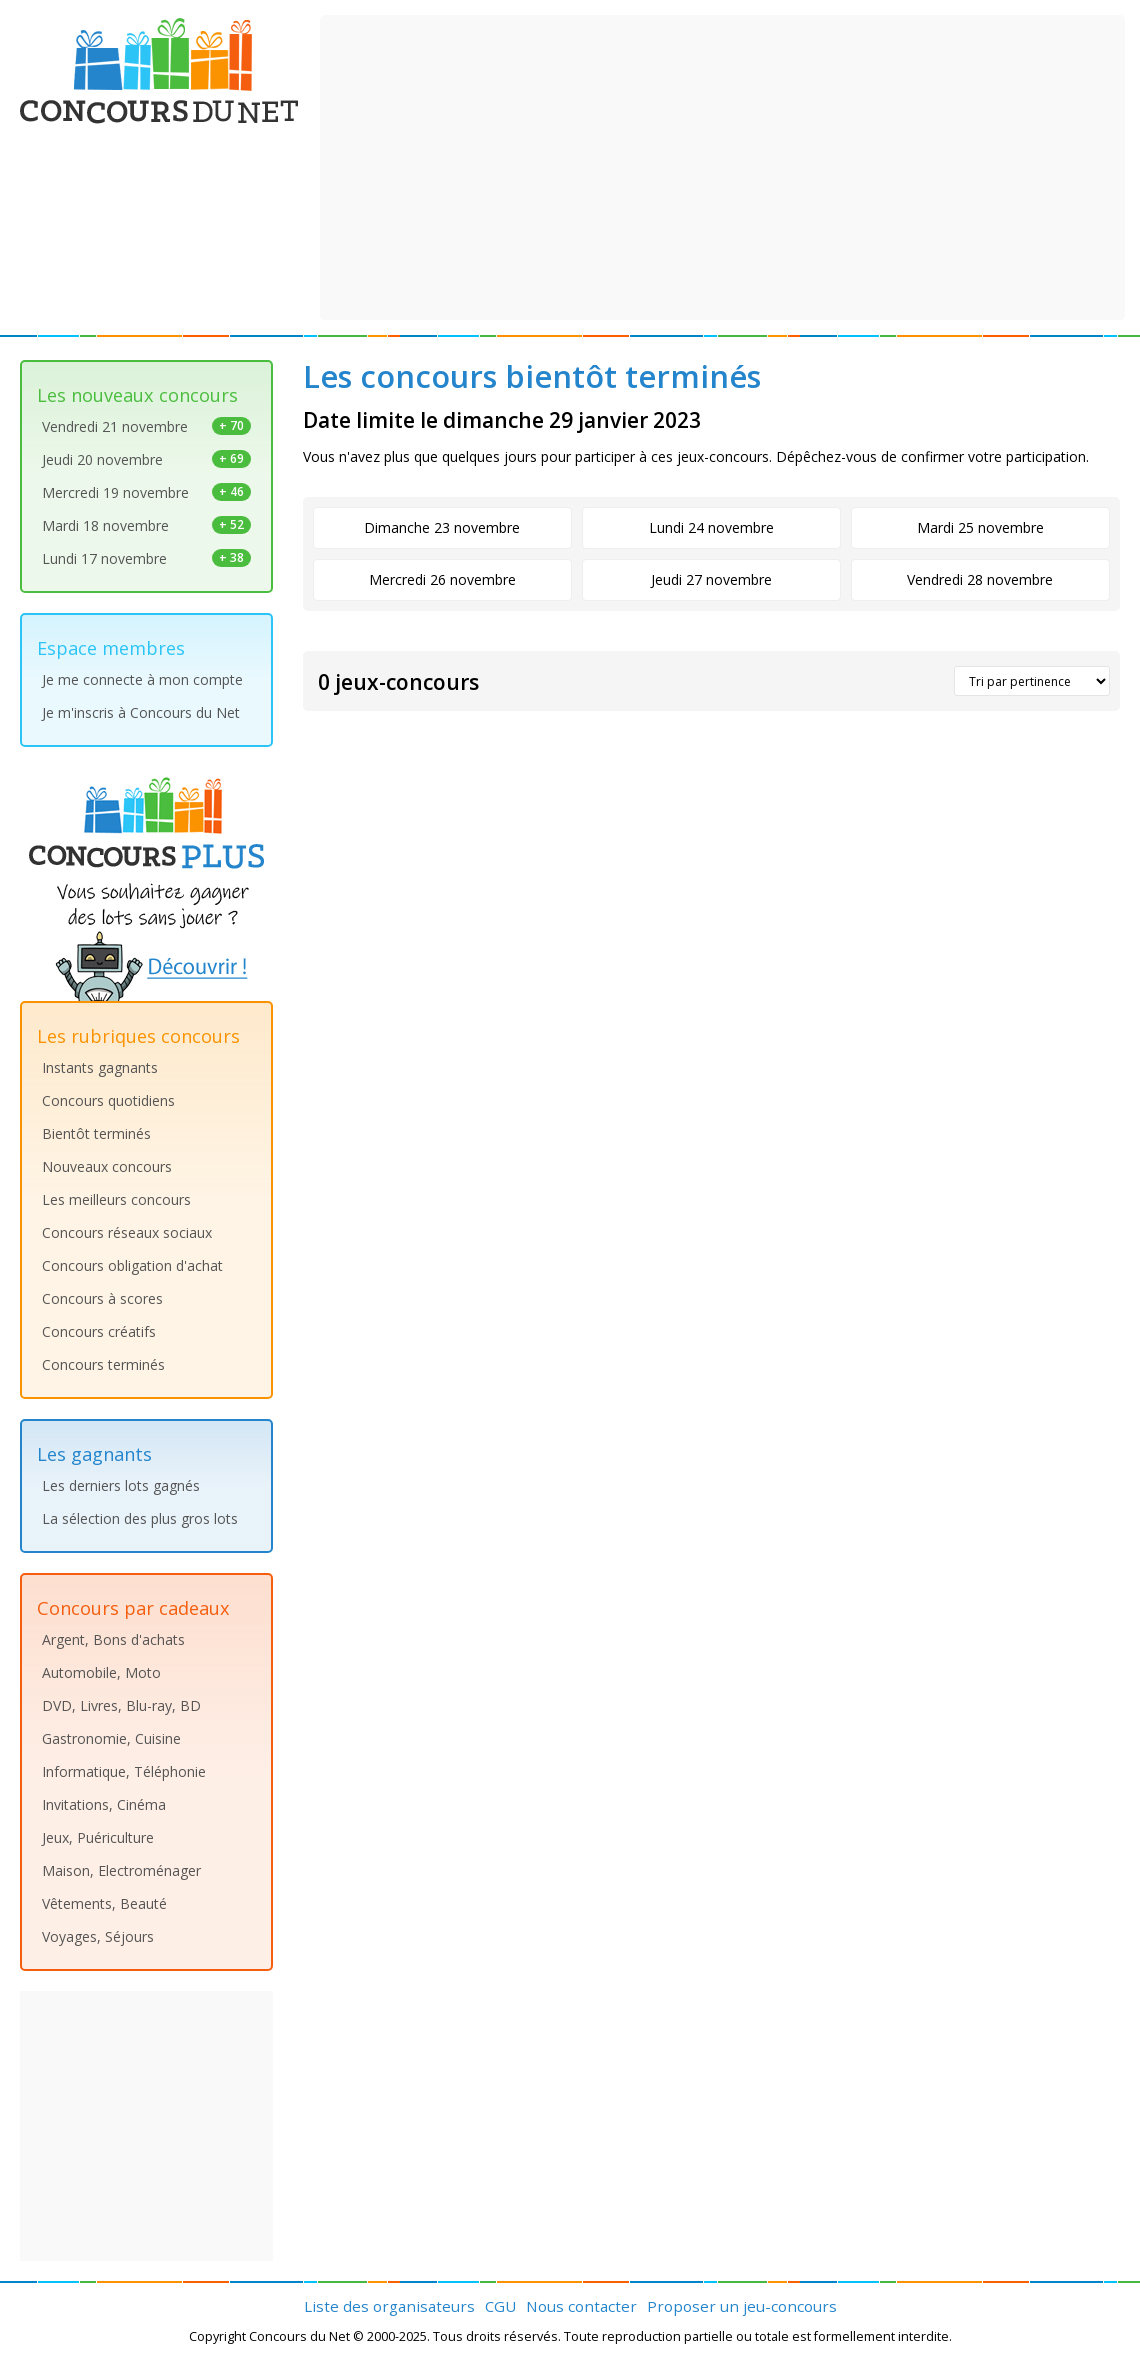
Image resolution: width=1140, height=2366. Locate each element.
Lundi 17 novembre (146, 558)
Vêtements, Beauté (104, 1903)
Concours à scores (102, 1298)
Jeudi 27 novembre (711, 579)
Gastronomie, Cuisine (111, 1738)
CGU (500, 2306)
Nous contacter (581, 2306)
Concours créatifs (99, 1331)
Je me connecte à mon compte (142, 679)
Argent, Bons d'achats (113, 1639)
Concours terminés (103, 1364)
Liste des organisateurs (389, 2306)
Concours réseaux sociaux (127, 1232)
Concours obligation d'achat (132, 1265)
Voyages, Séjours (98, 1936)
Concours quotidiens (108, 1100)
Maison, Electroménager (121, 1870)
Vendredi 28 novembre (980, 579)
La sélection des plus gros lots (140, 1518)
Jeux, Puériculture (98, 1837)
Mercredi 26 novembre (442, 579)
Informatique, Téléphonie (124, 1771)
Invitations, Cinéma (104, 1804)
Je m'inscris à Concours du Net (141, 712)
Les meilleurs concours (116, 1199)
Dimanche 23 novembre (442, 527)
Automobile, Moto (101, 1672)
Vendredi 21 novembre (146, 426)
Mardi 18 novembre (146, 525)
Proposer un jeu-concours (742, 2306)
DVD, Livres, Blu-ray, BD (121, 1705)
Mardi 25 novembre (980, 527)
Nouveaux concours (107, 1166)
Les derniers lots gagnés (121, 1485)
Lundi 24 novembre (711, 527)
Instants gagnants (100, 1067)
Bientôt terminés (96, 1133)
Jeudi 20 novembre (146, 459)
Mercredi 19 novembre (146, 492)
